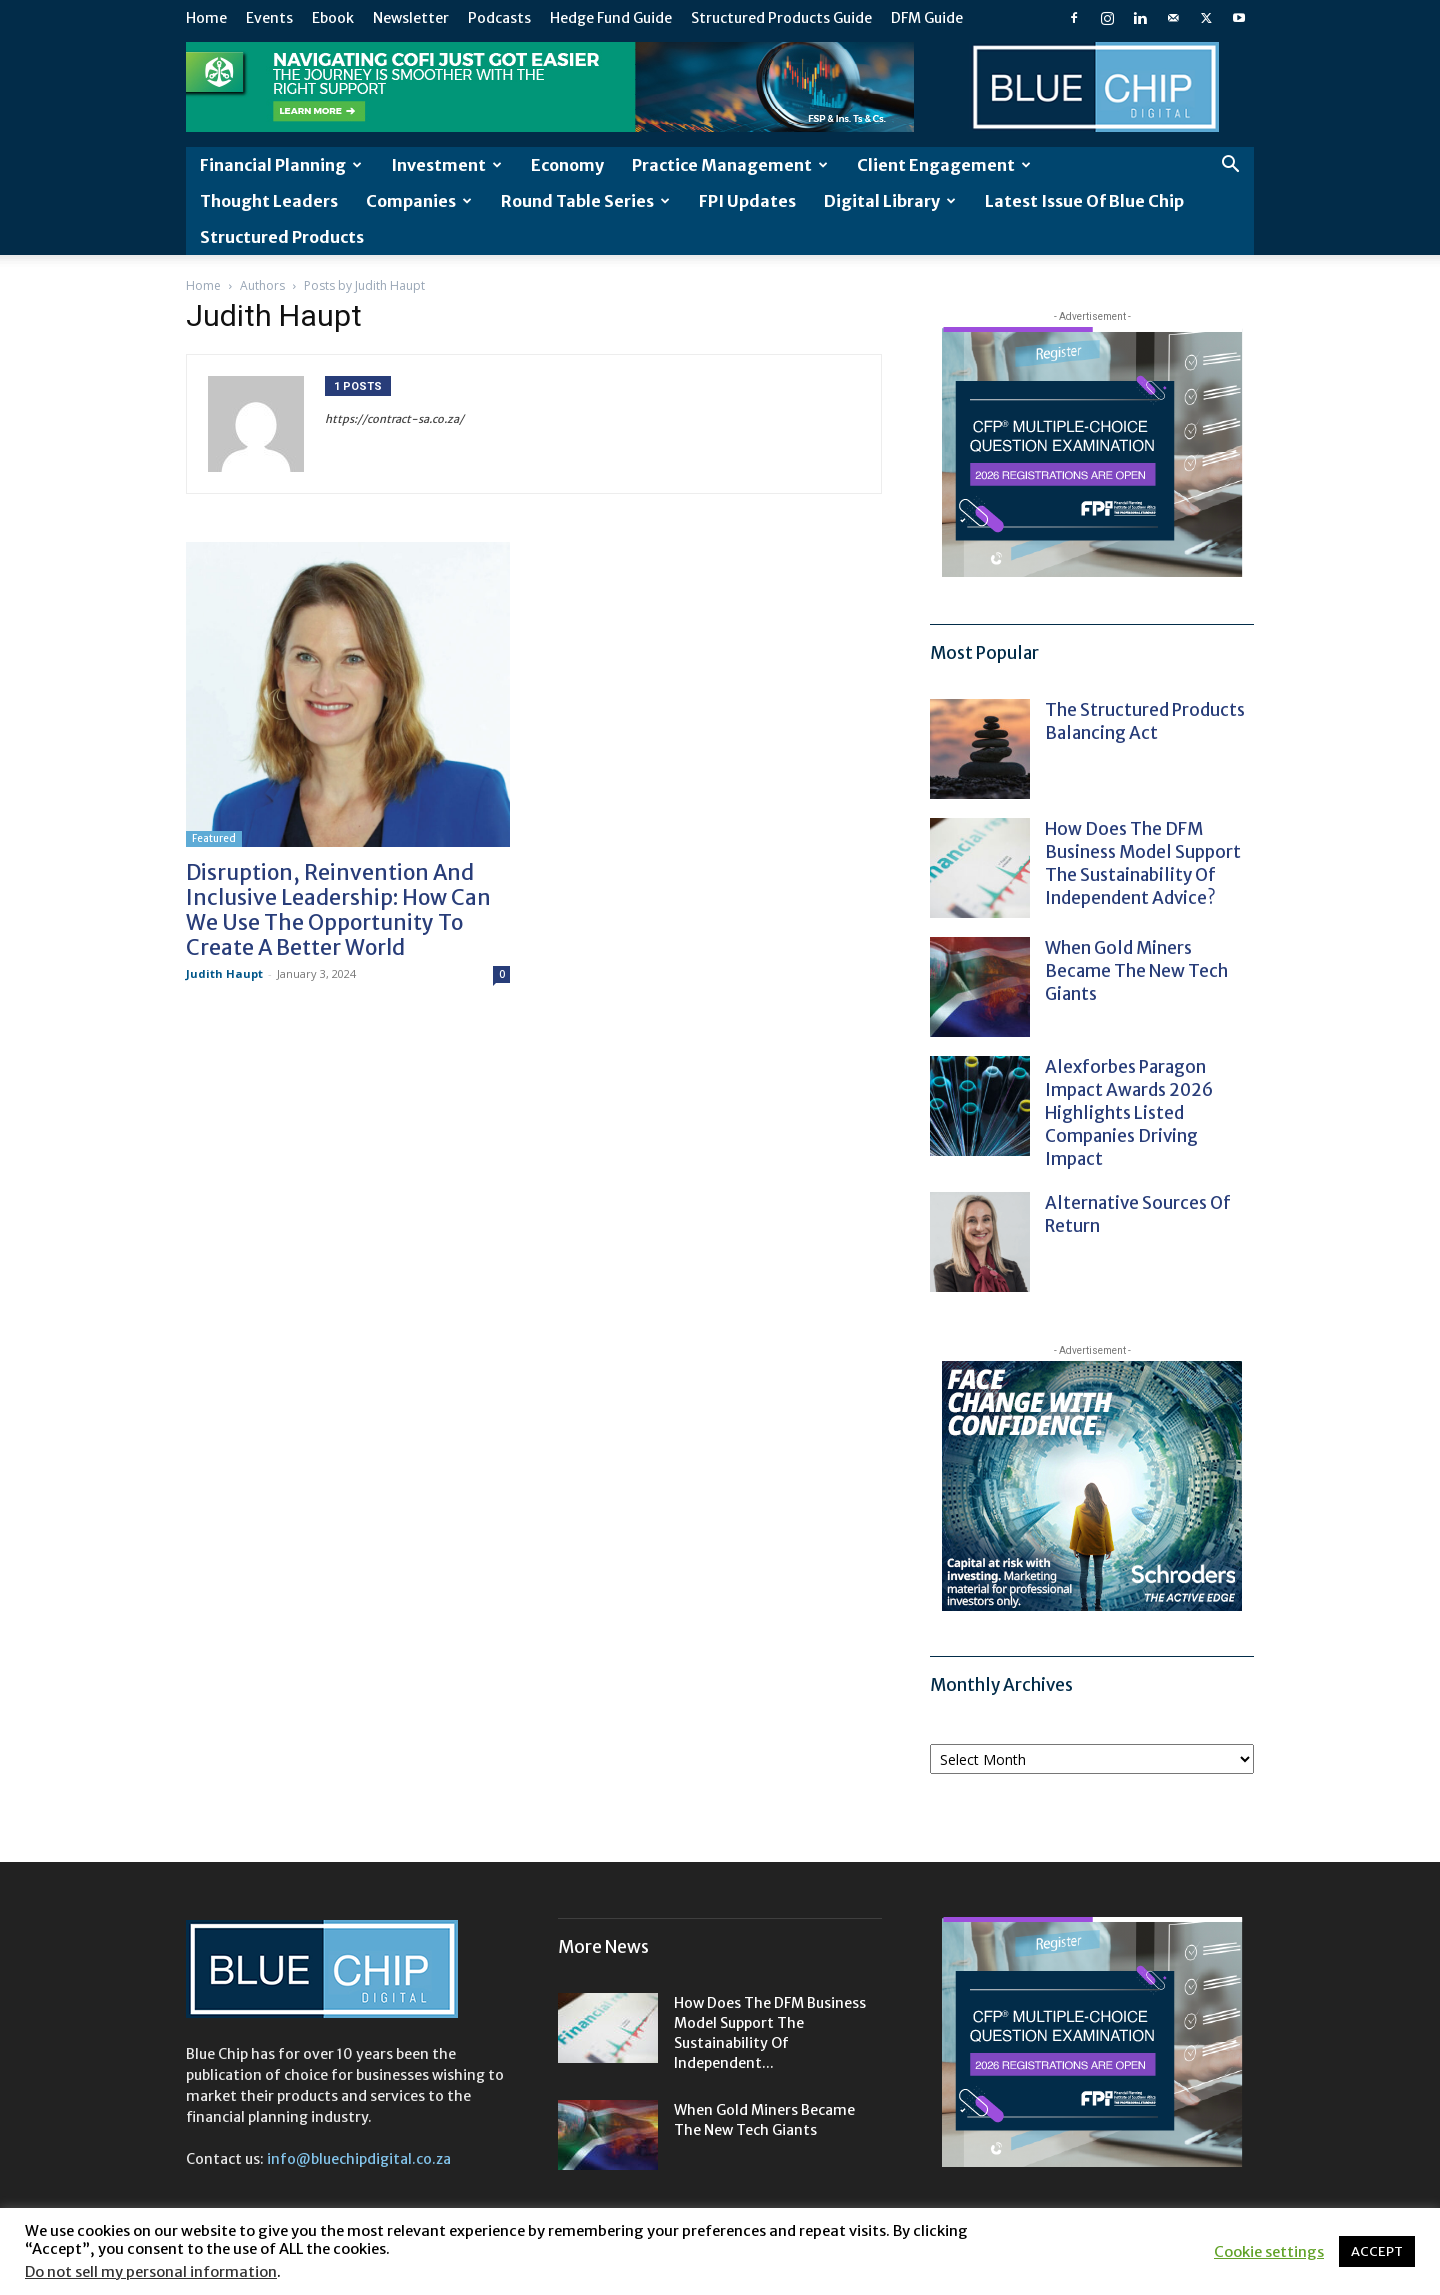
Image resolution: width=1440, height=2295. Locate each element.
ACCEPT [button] (1377, 2251)
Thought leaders (269, 201)
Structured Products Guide (781, 18)
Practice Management (730, 165)
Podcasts (499, 18)
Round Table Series (585, 201)
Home (206, 18)
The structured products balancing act (1145, 721)
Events (269, 18)
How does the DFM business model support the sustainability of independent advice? (1143, 863)
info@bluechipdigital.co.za (359, 2159)
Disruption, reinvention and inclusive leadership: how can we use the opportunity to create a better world (338, 910)
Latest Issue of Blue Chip (1084, 201)
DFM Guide (927, 18)
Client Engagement (944, 165)
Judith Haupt (224, 973)
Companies (419, 201)
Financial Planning (281, 165)
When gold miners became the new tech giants (1136, 971)
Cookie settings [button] (1269, 2252)
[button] (1230, 166)
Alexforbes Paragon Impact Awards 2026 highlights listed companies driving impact (1129, 1113)
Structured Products (282, 237)
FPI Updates (747, 201)
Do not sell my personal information (151, 2272)
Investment (446, 165)
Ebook (333, 18)
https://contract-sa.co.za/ (394, 419)
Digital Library (890, 201)
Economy (567, 165)
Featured (214, 838)
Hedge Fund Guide (611, 18)
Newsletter (411, 18)
